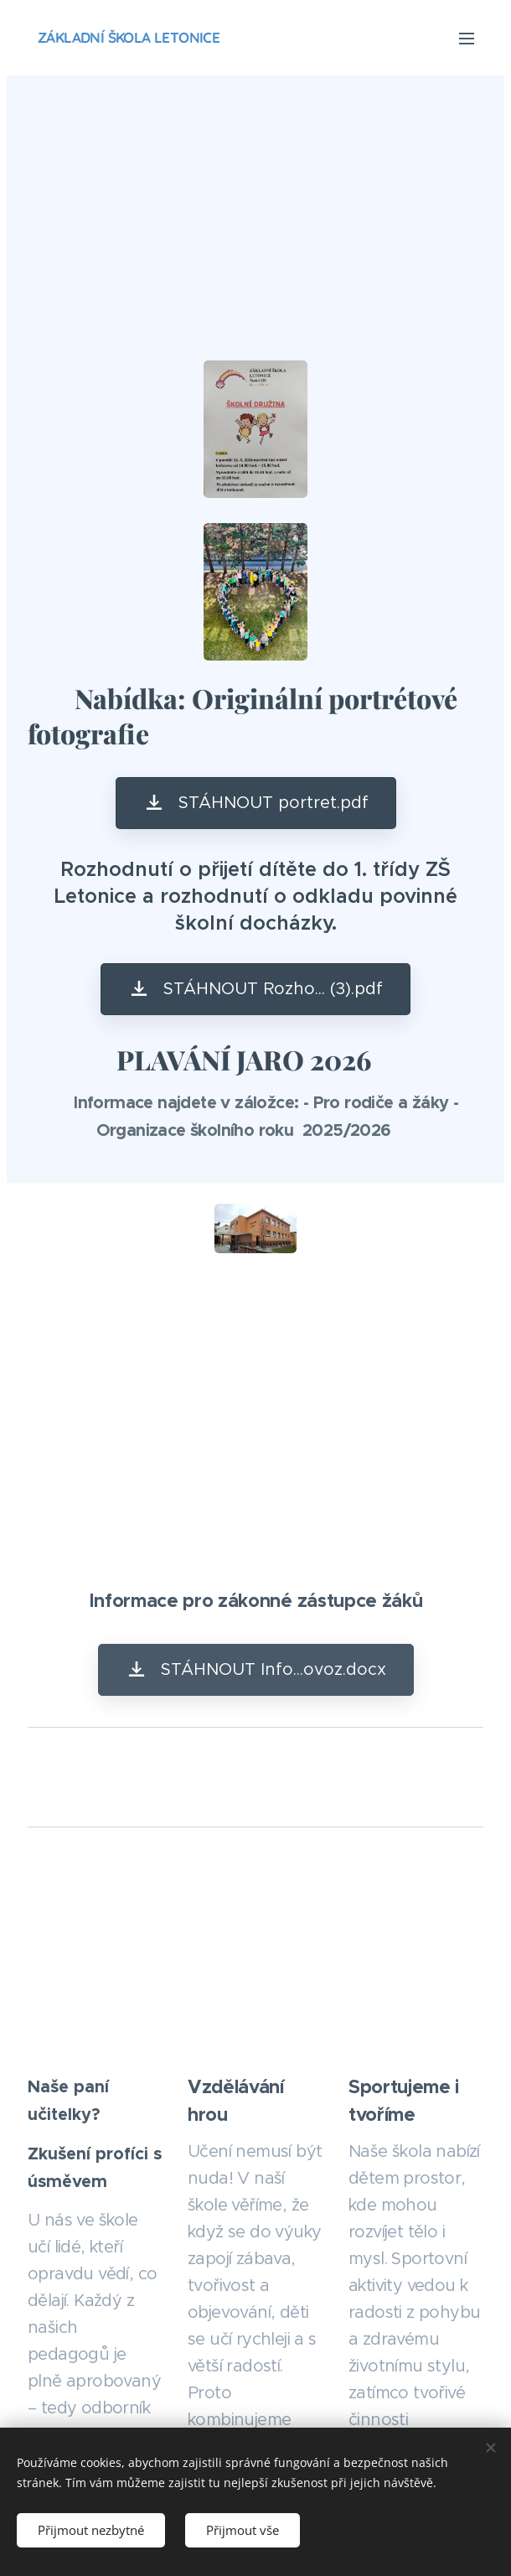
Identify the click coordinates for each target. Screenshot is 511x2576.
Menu (466, 38)
